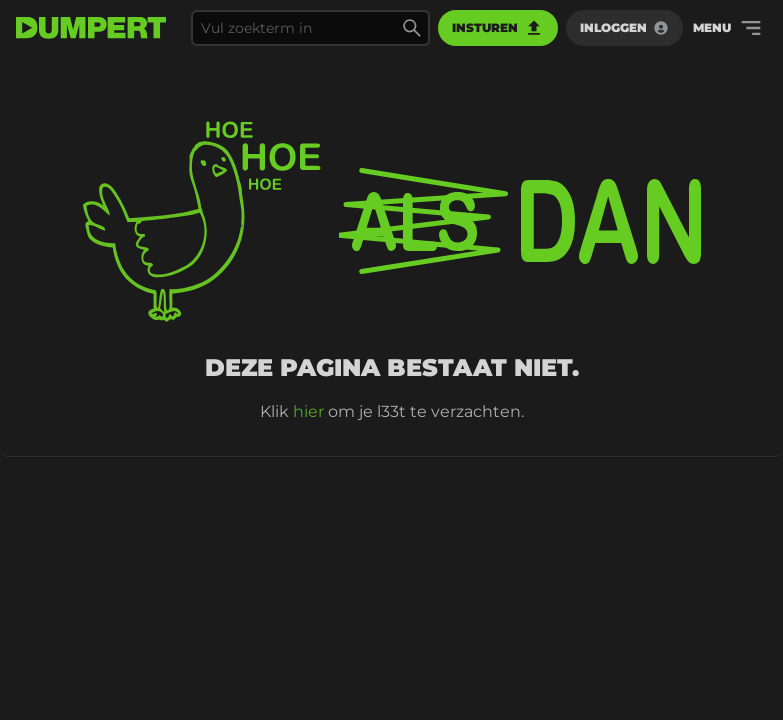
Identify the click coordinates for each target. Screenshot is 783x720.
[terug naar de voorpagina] (91, 28)
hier (308, 411)
